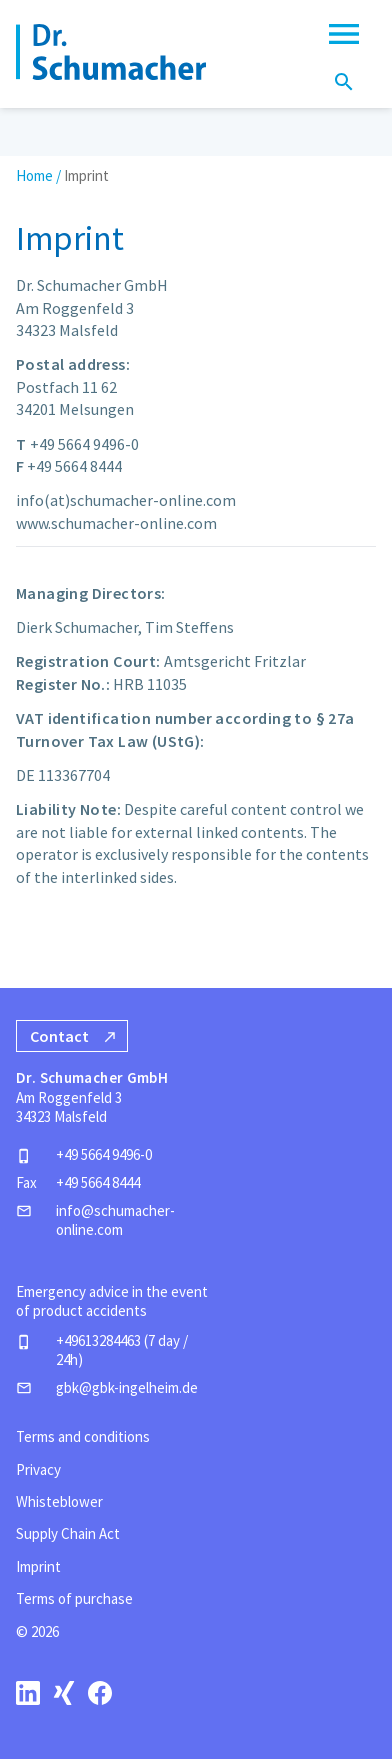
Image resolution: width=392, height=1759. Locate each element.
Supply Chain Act (68, 1533)
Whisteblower (59, 1501)
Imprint (38, 1566)
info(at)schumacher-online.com (126, 500)
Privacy (38, 1469)
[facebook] (100, 1692)
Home (34, 175)
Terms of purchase (74, 1598)
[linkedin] (28, 1692)
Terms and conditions (83, 1436)
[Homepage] (111, 52)
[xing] (64, 1692)
